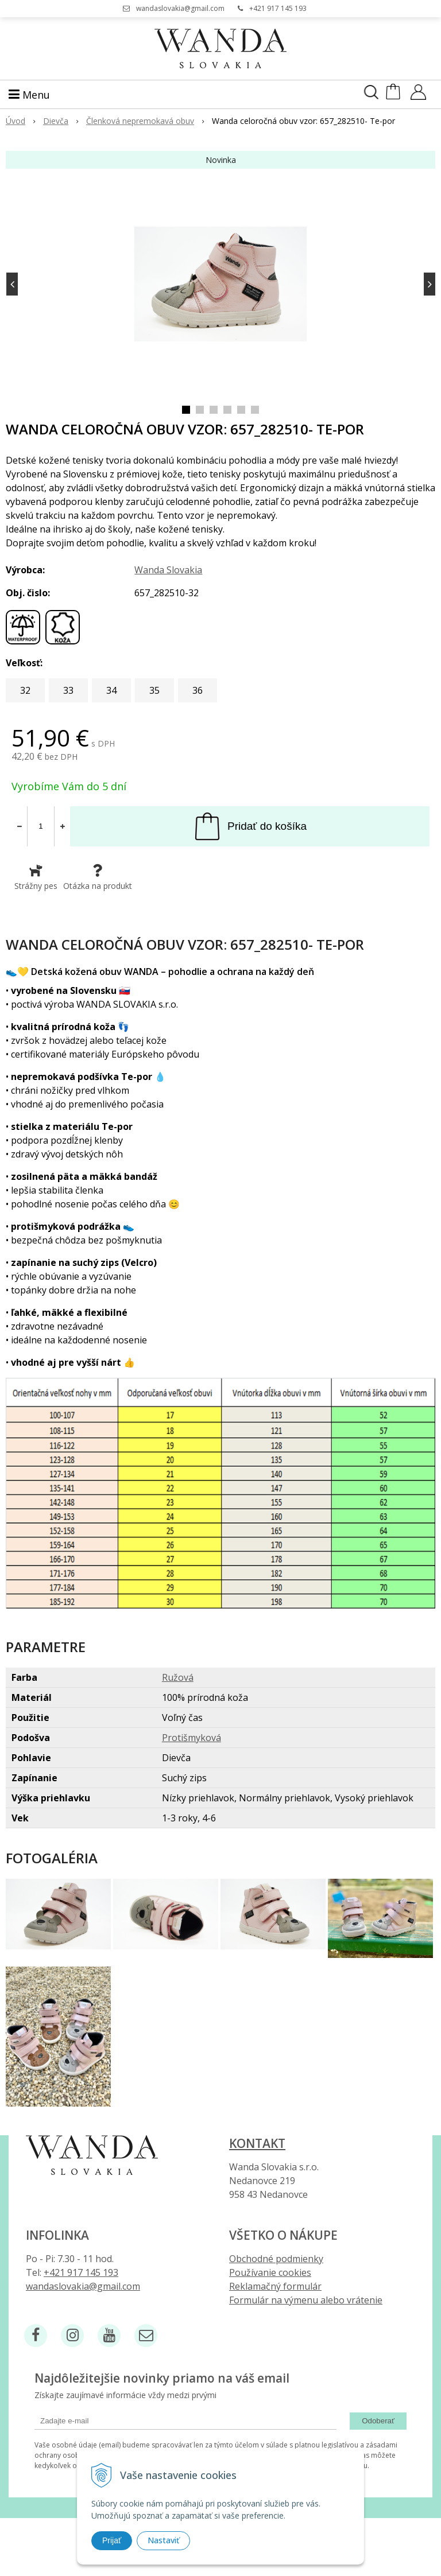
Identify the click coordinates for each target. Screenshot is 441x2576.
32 (25, 690)
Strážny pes (35, 877)
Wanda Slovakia (168, 570)
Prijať (111, 2540)
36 (197, 690)
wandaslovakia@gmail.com (180, 8)
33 (68, 690)
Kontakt (257, 2143)
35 (154, 690)
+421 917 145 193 (278, 8)
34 (111, 690)
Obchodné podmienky (276, 2258)
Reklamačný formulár (275, 2286)
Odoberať (378, 2420)
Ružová (178, 1677)
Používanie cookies (270, 2272)
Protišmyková (191, 1737)
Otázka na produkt (97, 877)
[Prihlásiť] (418, 95)
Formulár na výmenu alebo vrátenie (305, 2300)
